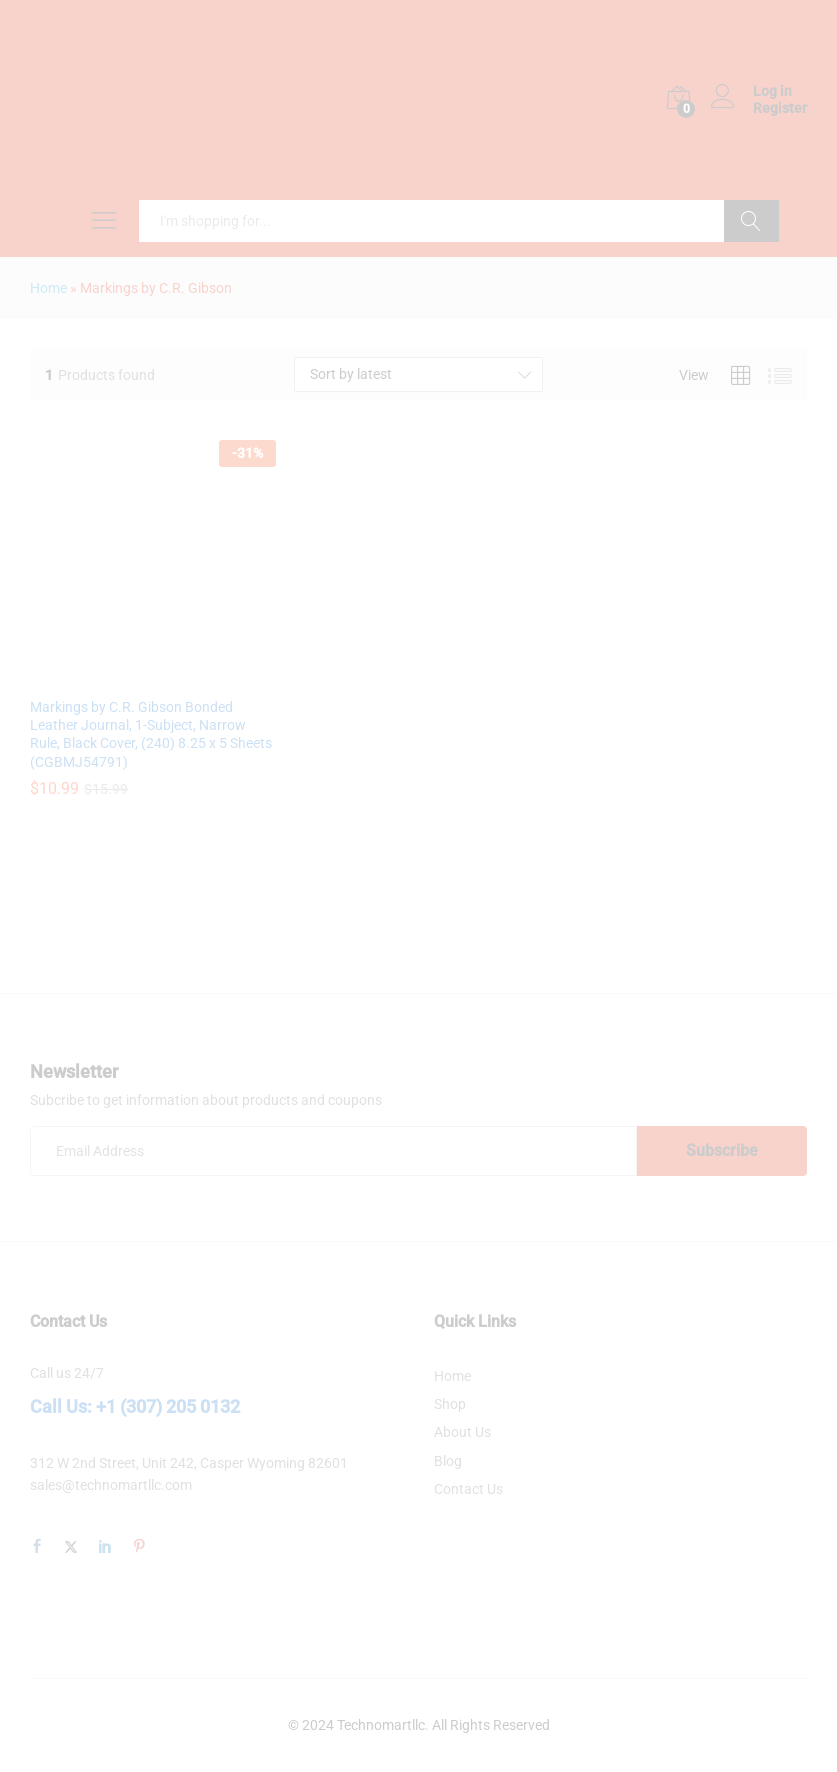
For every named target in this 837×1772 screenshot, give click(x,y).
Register (780, 108)
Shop (450, 1404)
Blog (448, 1461)
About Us (462, 1432)
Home (48, 288)
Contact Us (468, 1489)
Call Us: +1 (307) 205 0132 (135, 1406)
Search (751, 221)
